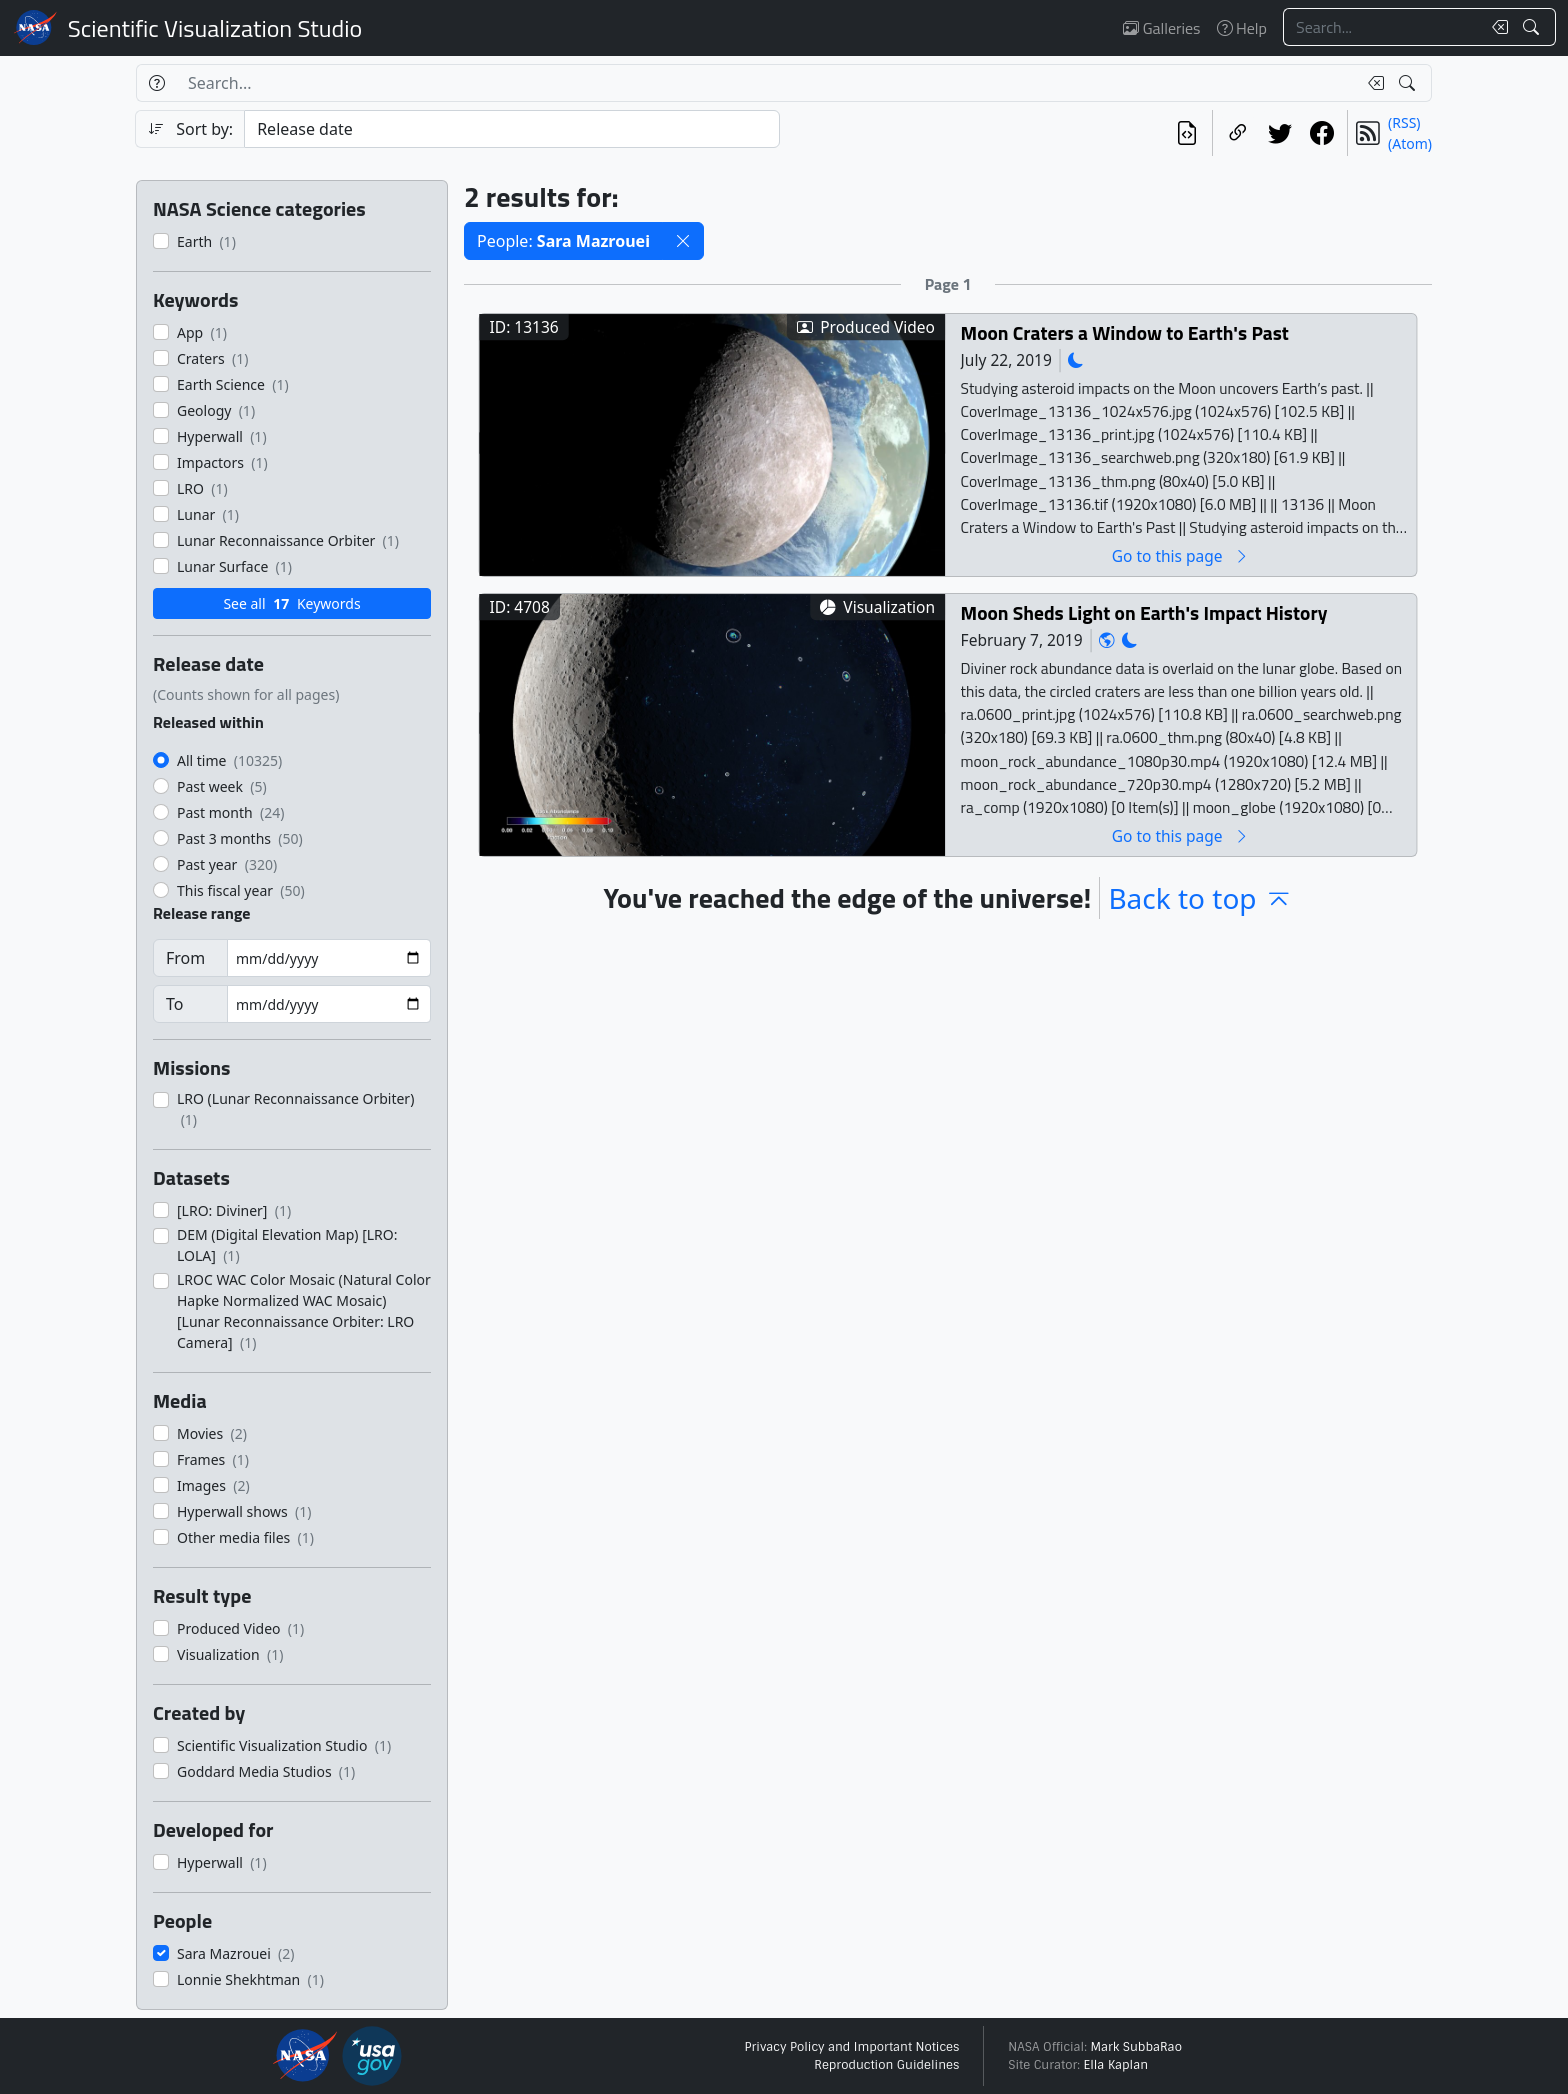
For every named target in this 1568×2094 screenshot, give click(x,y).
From (185, 958)
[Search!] (1533, 27)
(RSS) (1404, 122)
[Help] (156, 83)
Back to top (1200, 898)
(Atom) (1410, 143)
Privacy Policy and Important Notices (851, 2047)
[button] (683, 241)
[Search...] (1382, 27)
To (174, 1004)
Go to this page (1181, 555)
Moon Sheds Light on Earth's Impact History (1144, 612)
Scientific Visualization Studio (215, 28)
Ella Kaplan (1116, 2065)
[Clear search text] (1496, 27)
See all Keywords (291, 603)
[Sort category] (512, 129)
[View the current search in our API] (1187, 133)
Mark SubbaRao (1136, 2047)
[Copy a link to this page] (1238, 133)
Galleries (1161, 28)
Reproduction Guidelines (886, 2065)
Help (1242, 28)
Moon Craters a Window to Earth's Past (1125, 332)
